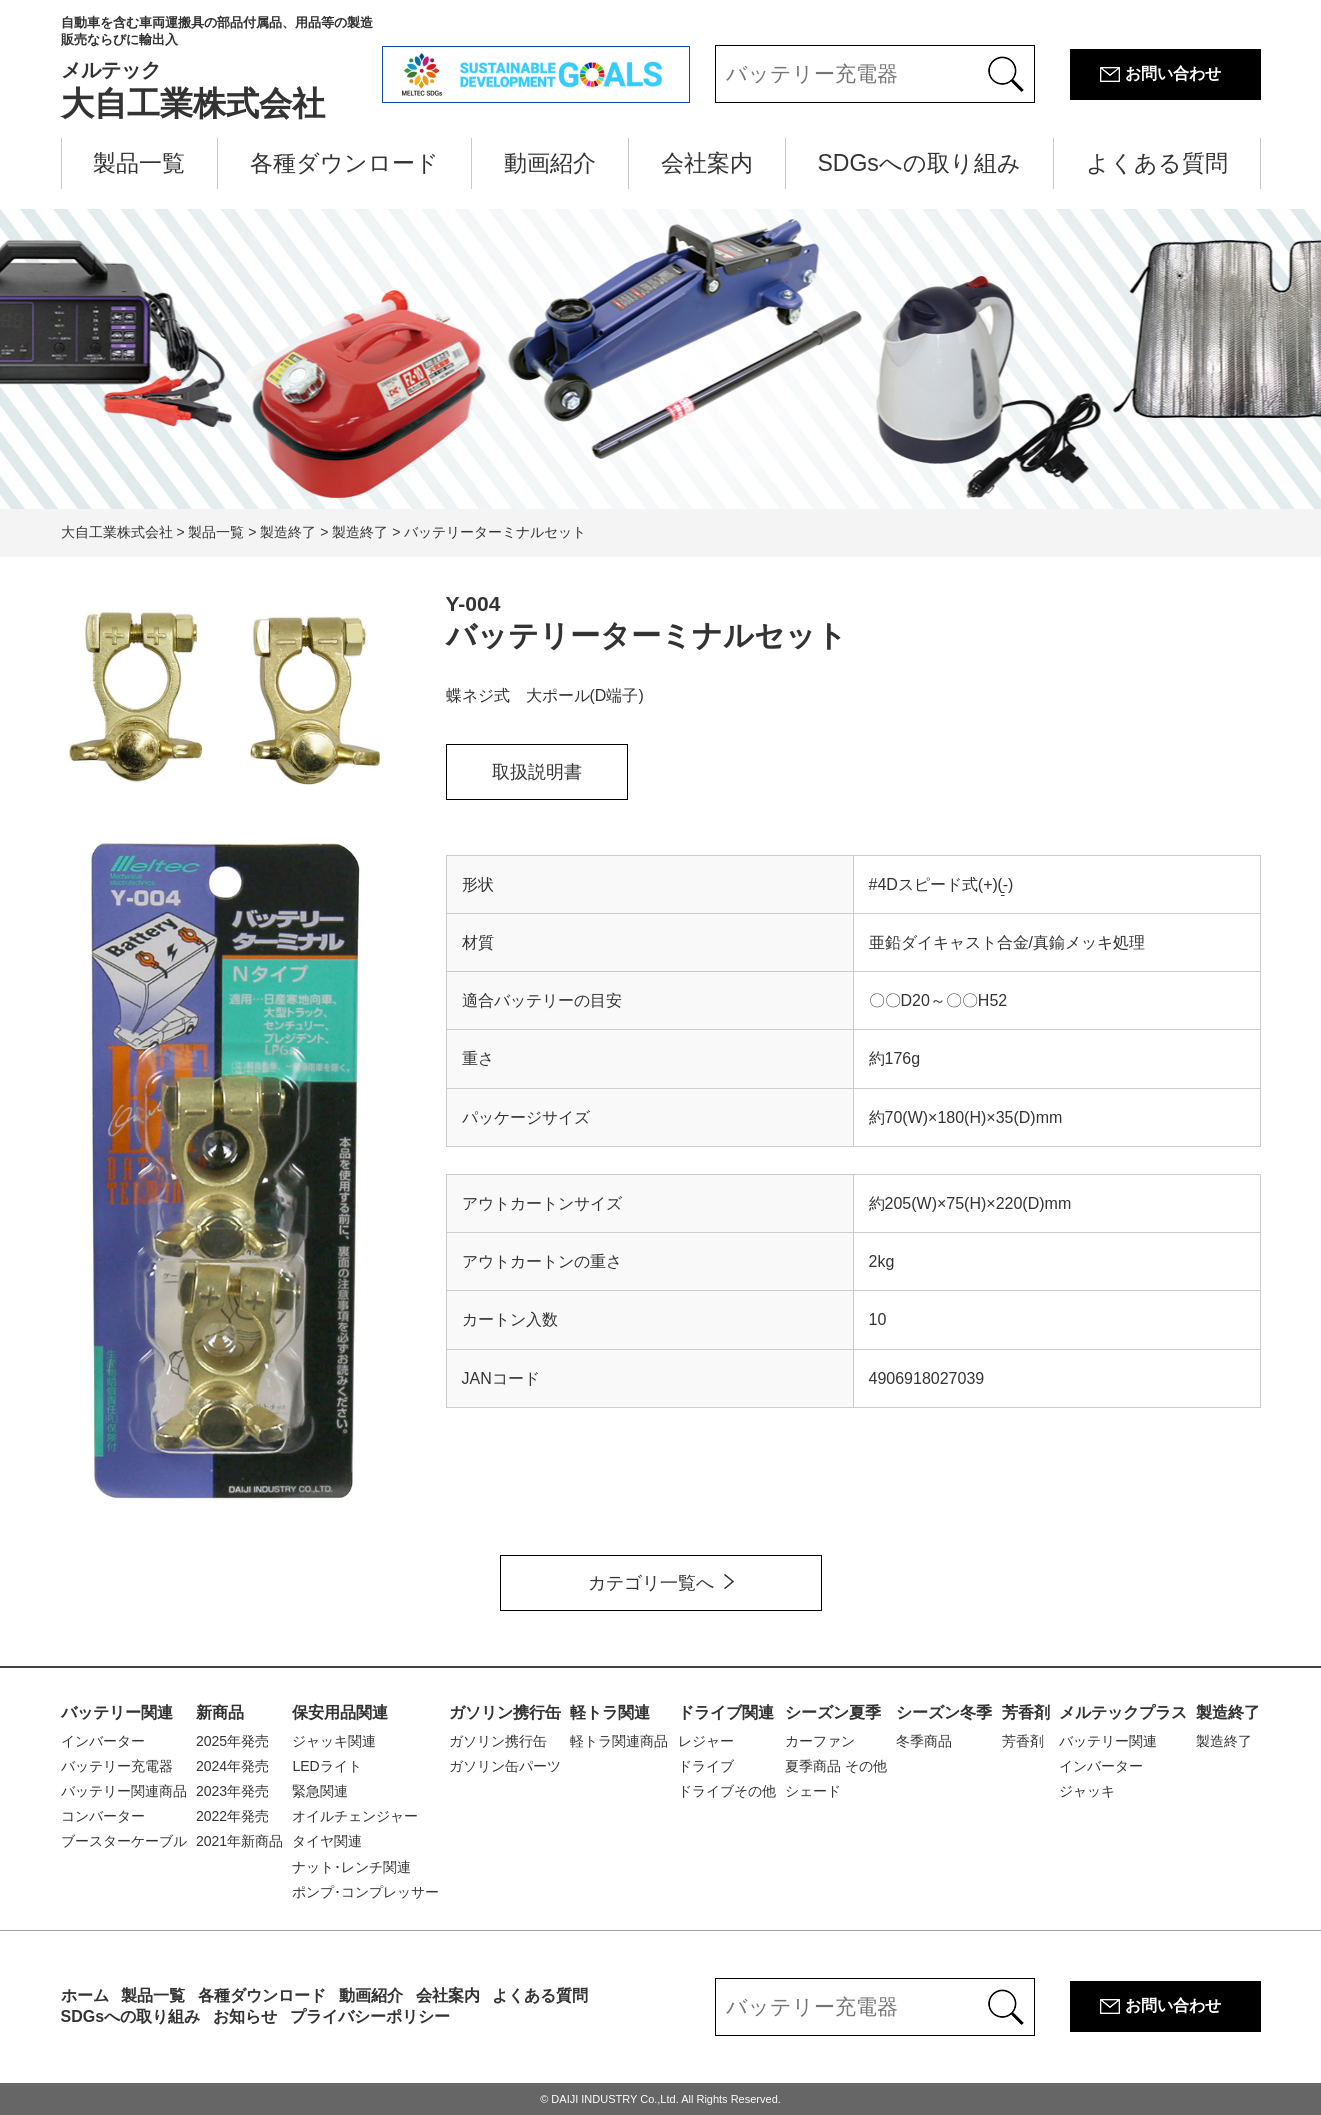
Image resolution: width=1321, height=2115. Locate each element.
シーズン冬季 (944, 1712)
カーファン (820, 1741)
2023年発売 (232, 1791)
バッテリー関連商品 (124, 1791)
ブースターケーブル (124, 1841)
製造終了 (1228, 1712)
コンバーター (103, 1816)
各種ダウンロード (344, 163)
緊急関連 (320, 1791)
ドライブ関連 (726, 1712)
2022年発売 (232, 1816)
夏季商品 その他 (836, 1766)
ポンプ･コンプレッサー (365, 1892)
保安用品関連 (340, 1712)
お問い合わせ (1173, 73)
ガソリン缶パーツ (505, 1766)
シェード (813, 1791)
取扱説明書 (537, 772)
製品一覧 (139, 163)
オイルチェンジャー (355, 1816)
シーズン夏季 (833, 1712)
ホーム (85, 1995)
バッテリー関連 (117, 1712)
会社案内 (707, 163)
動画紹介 (550, 163)
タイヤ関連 (327, 1841)
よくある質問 (1157, 163)
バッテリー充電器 (117, 1766)
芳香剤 (1026, 1712)
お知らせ (245, 2016)
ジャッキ (1087, 1791)
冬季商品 (924, 1741)
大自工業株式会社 (221, 68)
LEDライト (326, 1766)
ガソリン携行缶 (505, 1712)
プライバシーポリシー (370, 2016)
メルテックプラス (1123, 1712)
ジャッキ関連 (334, 1741)
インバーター (103, 1741)
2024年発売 (232, 1766)
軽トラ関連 (610, 1712)
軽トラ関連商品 (619, 1741)
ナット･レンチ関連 (351, 1867)
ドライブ (706, 1766)
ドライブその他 (727, 1791)
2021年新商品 (239, 1841)
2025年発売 (232, 1741)
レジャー (706, 1741)
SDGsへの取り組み (919, 163)
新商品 (220, 1712)
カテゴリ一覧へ (651, 1583)
